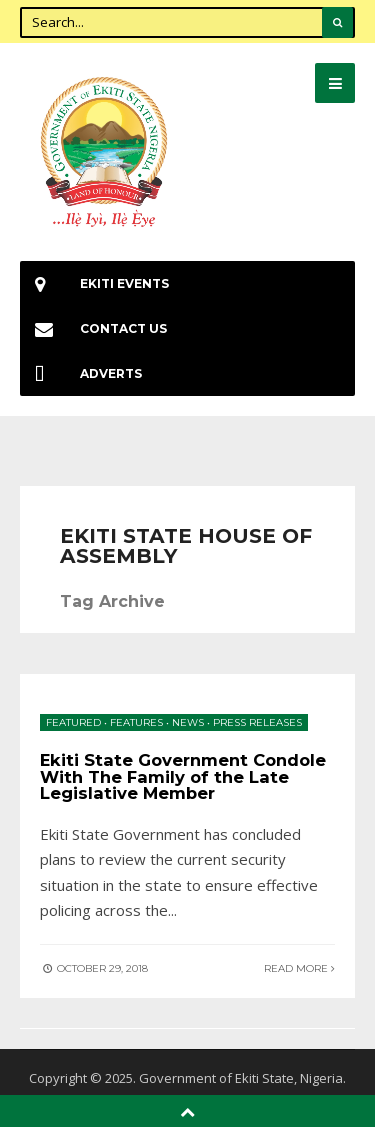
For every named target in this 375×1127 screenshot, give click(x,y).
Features (136, 722)
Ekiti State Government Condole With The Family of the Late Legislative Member (183, 776)
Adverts (81, 373)
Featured (73, 722)
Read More (299, 968)
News (188, 722)
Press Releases (257, 722)
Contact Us (93, 328)
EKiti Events (94, 283)
